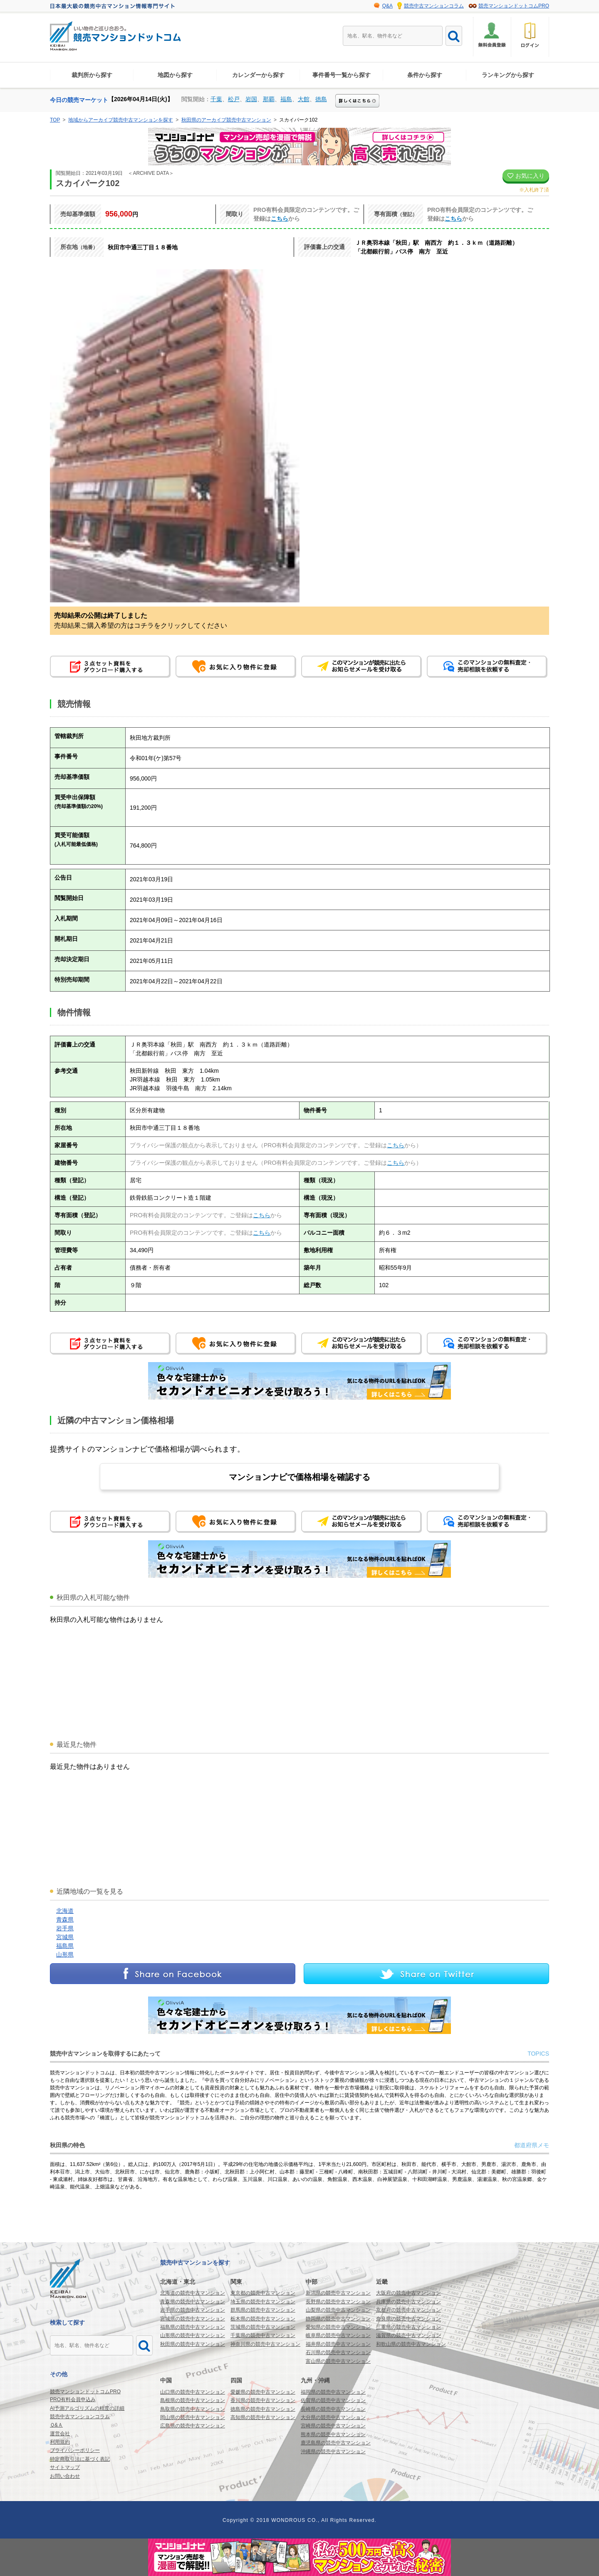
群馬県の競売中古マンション (262, 2310)
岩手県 (65, 1928)
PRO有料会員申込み (73, 2399)
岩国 (251, 99)
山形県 (65, 1954)
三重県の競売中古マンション (408, 2327)
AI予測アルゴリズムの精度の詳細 (87, 2408)
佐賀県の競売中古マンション (333, 2400)
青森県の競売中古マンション (192, 2302)
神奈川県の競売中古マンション (265, 2344)
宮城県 (65, 1937)
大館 (303, 99)
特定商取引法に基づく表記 (80, 2459)
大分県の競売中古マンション (333, 2417)
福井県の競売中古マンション (338, 2344)
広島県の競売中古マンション (192, 2426)
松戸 (234, 99)
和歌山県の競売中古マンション (411, 2344)
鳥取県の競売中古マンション (192, 2409)
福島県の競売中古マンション (192, 2327)
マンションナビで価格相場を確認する (299, 1477)
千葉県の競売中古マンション (262, 2335)
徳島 (321, 99)
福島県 (65, 1945)
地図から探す (175, 75)
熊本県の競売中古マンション (333, 2434)
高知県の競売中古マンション (262, 2417)
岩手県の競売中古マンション (192, 2310)
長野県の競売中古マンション (338, 2302)
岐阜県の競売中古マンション (338, 2335)
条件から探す (424, 75)
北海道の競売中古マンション (192, 2293)
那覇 (269, 99)
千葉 (216, 99)
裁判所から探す (92, 75)
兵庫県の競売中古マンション (408, 2302)
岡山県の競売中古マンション (192, 2417)
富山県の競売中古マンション (338, 2361)
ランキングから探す (508, 75)
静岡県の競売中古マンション (338, 2319)
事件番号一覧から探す (341, 75)
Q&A (387, 6)
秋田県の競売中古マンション (192, 2344)
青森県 (65, 1919)
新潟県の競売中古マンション (338, 2293)
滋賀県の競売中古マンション (408, 2335)
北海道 (65, 1910)
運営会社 (60, 2434)
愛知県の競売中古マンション (338, 2327)
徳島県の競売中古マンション (262, 2409)
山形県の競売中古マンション (192, 2335)
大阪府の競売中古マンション (408, 2293)
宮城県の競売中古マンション (192, 2319)
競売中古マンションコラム (434, 6)
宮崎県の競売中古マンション (333, 2426)
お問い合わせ (65, 2476)
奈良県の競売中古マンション (408, 2319)
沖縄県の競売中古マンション (333, 2451)
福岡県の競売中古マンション (333, 2392)
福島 (286, 99)
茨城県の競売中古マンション (262, 2327)
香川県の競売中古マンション (262, 2400)
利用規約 (60, 2442)
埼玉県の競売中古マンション (262, 2302)
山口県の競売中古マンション (192, 2392)
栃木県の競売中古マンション (262, 2319)
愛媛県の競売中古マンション (262, 2392)
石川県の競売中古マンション (338, 2352)
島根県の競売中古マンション (192, 2400)
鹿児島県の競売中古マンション (336, 2443)
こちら (279, 218)
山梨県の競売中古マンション (338, 2310)
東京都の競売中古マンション (262, 2293)
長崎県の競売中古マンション (333, 2409)
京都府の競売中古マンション (408, 2310)
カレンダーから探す (258, 75)
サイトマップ (65, 2467)
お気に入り (526, 175)
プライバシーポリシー (75, 2450)
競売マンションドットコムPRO (513, 6)
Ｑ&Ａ (56, 2425)
